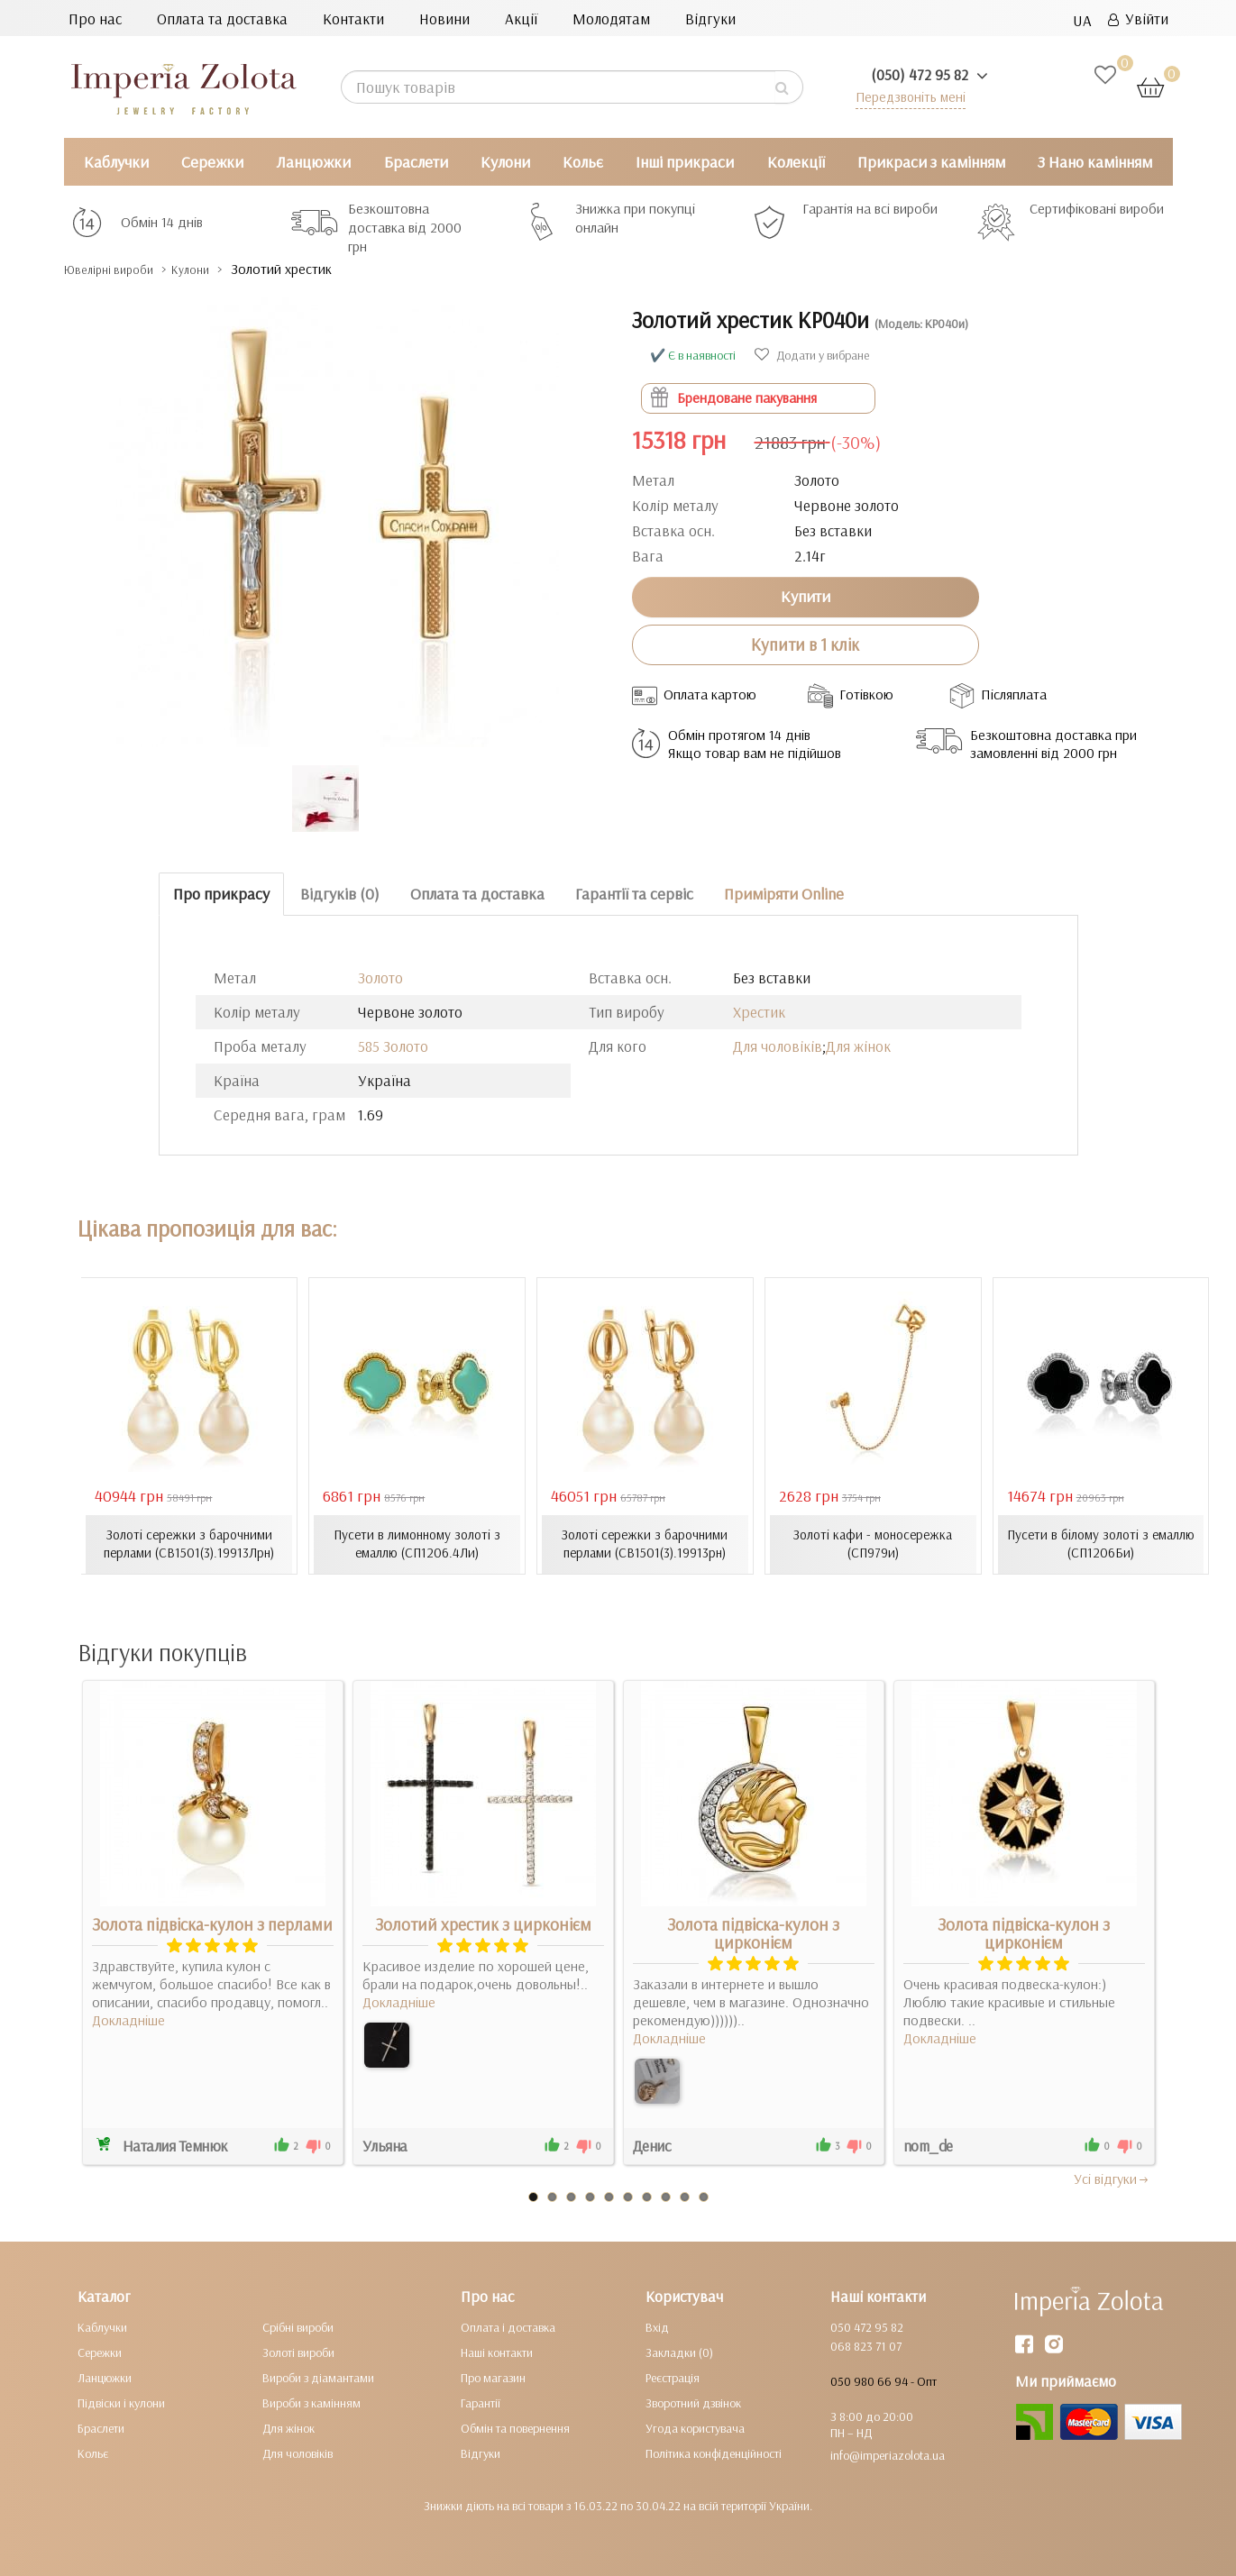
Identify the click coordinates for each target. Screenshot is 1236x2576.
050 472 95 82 (866, 2326)
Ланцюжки (313, 161)
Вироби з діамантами (318, 2377)
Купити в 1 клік (805, 644)
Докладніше (128, 2019)
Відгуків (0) (340, 893)
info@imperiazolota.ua (887, 2454)
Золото (380, 977)
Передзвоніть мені (904, 96)
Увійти (1138, 18)
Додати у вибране (812, 355)
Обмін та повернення (515, 2427)
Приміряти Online (784, 893)
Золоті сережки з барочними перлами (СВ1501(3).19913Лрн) (189, 1544)
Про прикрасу (221, 893)
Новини (444, 18)
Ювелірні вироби (121, 269)
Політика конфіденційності (713, 2452)
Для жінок (858, 1046)
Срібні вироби (298, 2326)
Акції (521, 18)
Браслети (416, 161)
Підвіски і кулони (121, 2402)
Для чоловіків (777, 1046)
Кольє (583, 161)
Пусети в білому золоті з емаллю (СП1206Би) (1101, 1544)
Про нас (95, 18)
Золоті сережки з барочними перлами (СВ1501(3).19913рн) (644, 1544)
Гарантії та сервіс (634, 893)
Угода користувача (695, 2427)
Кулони (505, 161)
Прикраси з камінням (931, 161)
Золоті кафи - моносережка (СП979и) (873, 1544)
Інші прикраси (685, 161)
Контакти (353, 18)
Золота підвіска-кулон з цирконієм (753, 1932)
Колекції (796, 161)
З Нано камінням (1095, 161)
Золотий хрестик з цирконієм (483, 1923)
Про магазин (493, 2377)
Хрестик (759, 1011)
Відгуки (710, 18)
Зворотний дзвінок (693, 2402)
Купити (805, 596)
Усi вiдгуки (1112, 2178)
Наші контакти (497, 2351)
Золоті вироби (298, 2351)
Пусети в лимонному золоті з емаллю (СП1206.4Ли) (417, 1544)
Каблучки (116, 161)
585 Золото (393, 1046)
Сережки (212, 161)
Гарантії (480, 2402)
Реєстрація (672, 2377)
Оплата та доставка (222, 18)
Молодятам (611, 18)
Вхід (657, 2326)
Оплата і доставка (508, 2326)
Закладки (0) (679, 2351)
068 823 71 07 (866, 2345)
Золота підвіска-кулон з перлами (212, 1923)
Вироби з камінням (311, 2402)
